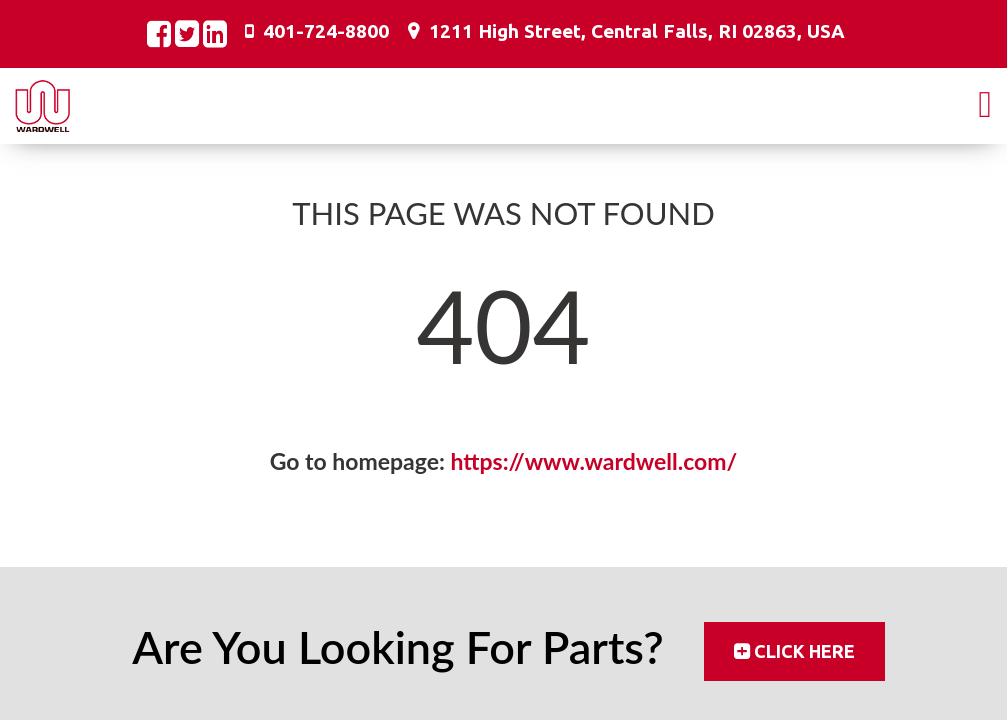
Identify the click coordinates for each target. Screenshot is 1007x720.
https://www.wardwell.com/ (594, 461)
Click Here (804, 651)
